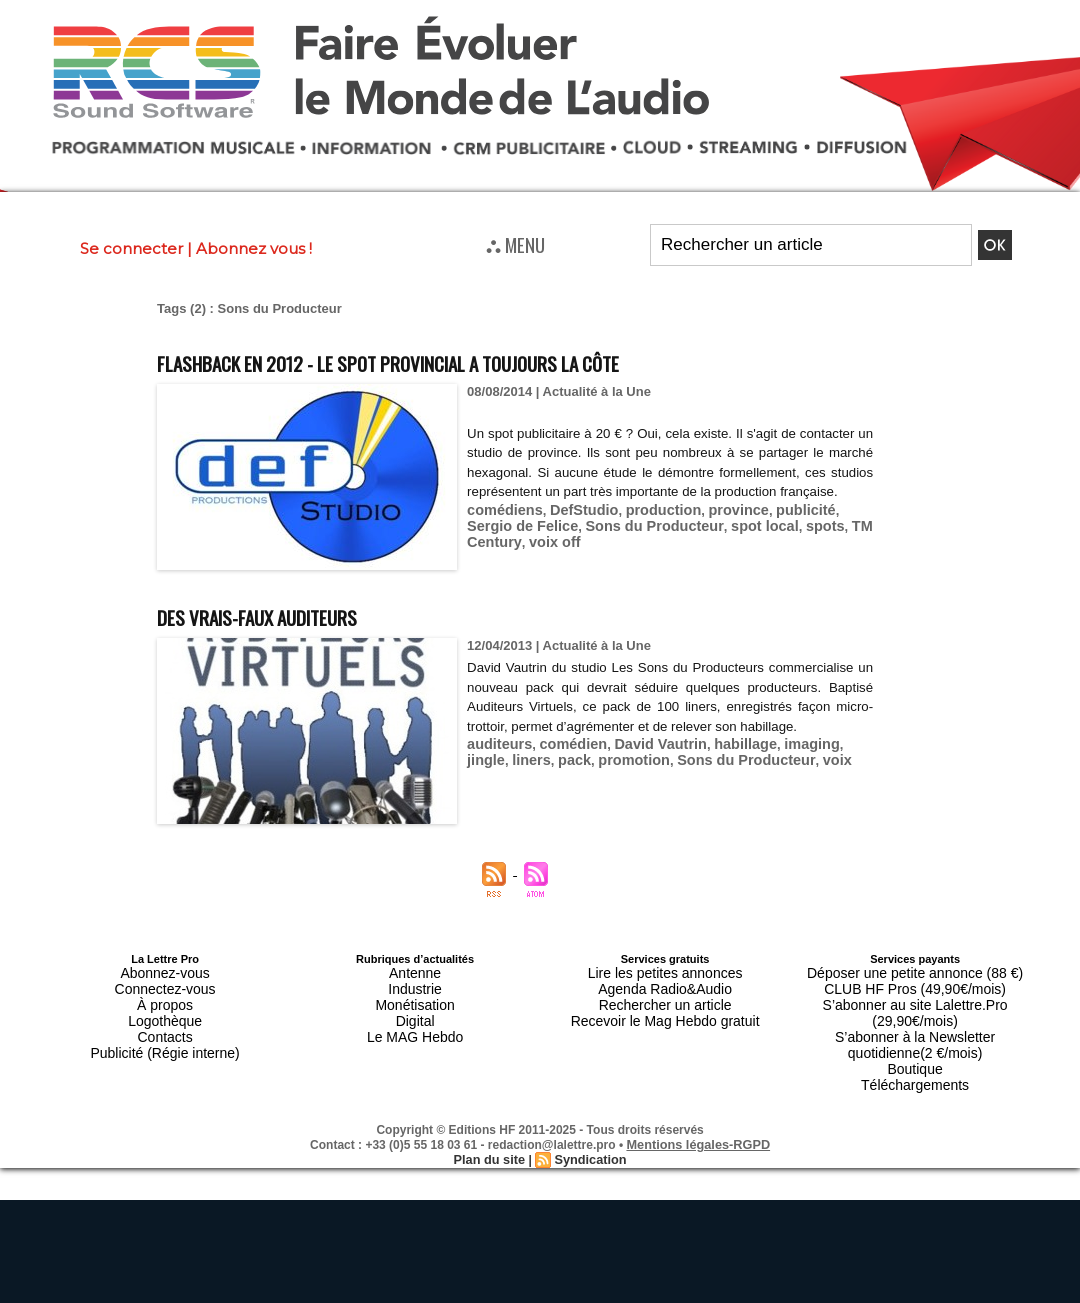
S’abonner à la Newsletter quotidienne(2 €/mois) (915, 1013)
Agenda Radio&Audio (664, 983)
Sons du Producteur (573, 544)
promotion (578, 778)
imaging (780, 763)
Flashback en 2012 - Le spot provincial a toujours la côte (465, 360)
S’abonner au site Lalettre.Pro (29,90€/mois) (915, 995)
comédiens (501, 529)
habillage (719, 763)
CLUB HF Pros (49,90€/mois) (915, 983)
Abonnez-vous (165, 971)
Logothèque (165, 1007)
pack (524, 778)
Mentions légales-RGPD (698, 1100)
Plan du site (491, 1114)
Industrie (415, 983)
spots (727, 544)
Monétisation (415, 995)
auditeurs (496, 763)
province (713, 529)
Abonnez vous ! (254, 248)
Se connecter (131, 248)
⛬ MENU (515, 244)
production (645, 529)
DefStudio (572, 529)
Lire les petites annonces (665, 971)
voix (761, 778)
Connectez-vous (165, 983)
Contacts (164, 1019)
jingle (829, 763)
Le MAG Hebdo (415, 1019)
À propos (165, 995)
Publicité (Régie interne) (164, 1031)
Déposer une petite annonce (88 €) (915, 971)
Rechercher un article (665, 995)
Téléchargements (915, 1043)
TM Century (787, 544)
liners (484, 778)
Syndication (588, 1114)
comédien (563, 763)
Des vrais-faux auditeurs (289, 614)
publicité (773, 529)
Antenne (415, 971)
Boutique (914, 1031)
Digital (415, 1007)
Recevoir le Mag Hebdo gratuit (665, 1007)
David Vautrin (642, 763)
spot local (672, 544)
